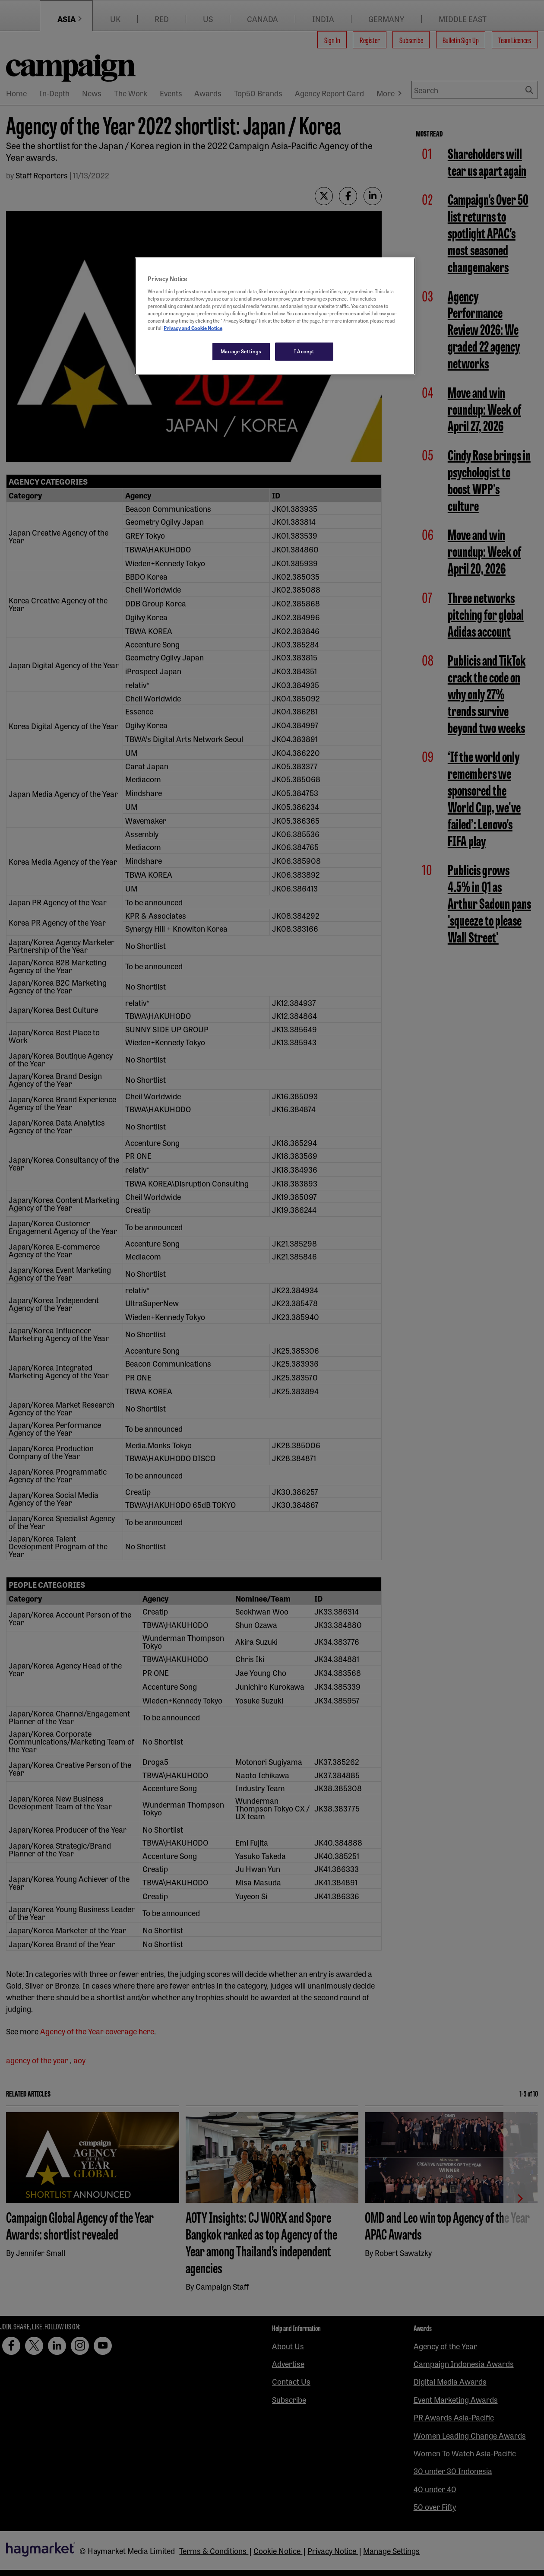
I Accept (304, 351)
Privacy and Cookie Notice (193, 327)
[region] (275, 316)
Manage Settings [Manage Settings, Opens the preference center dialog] (241, 351)
